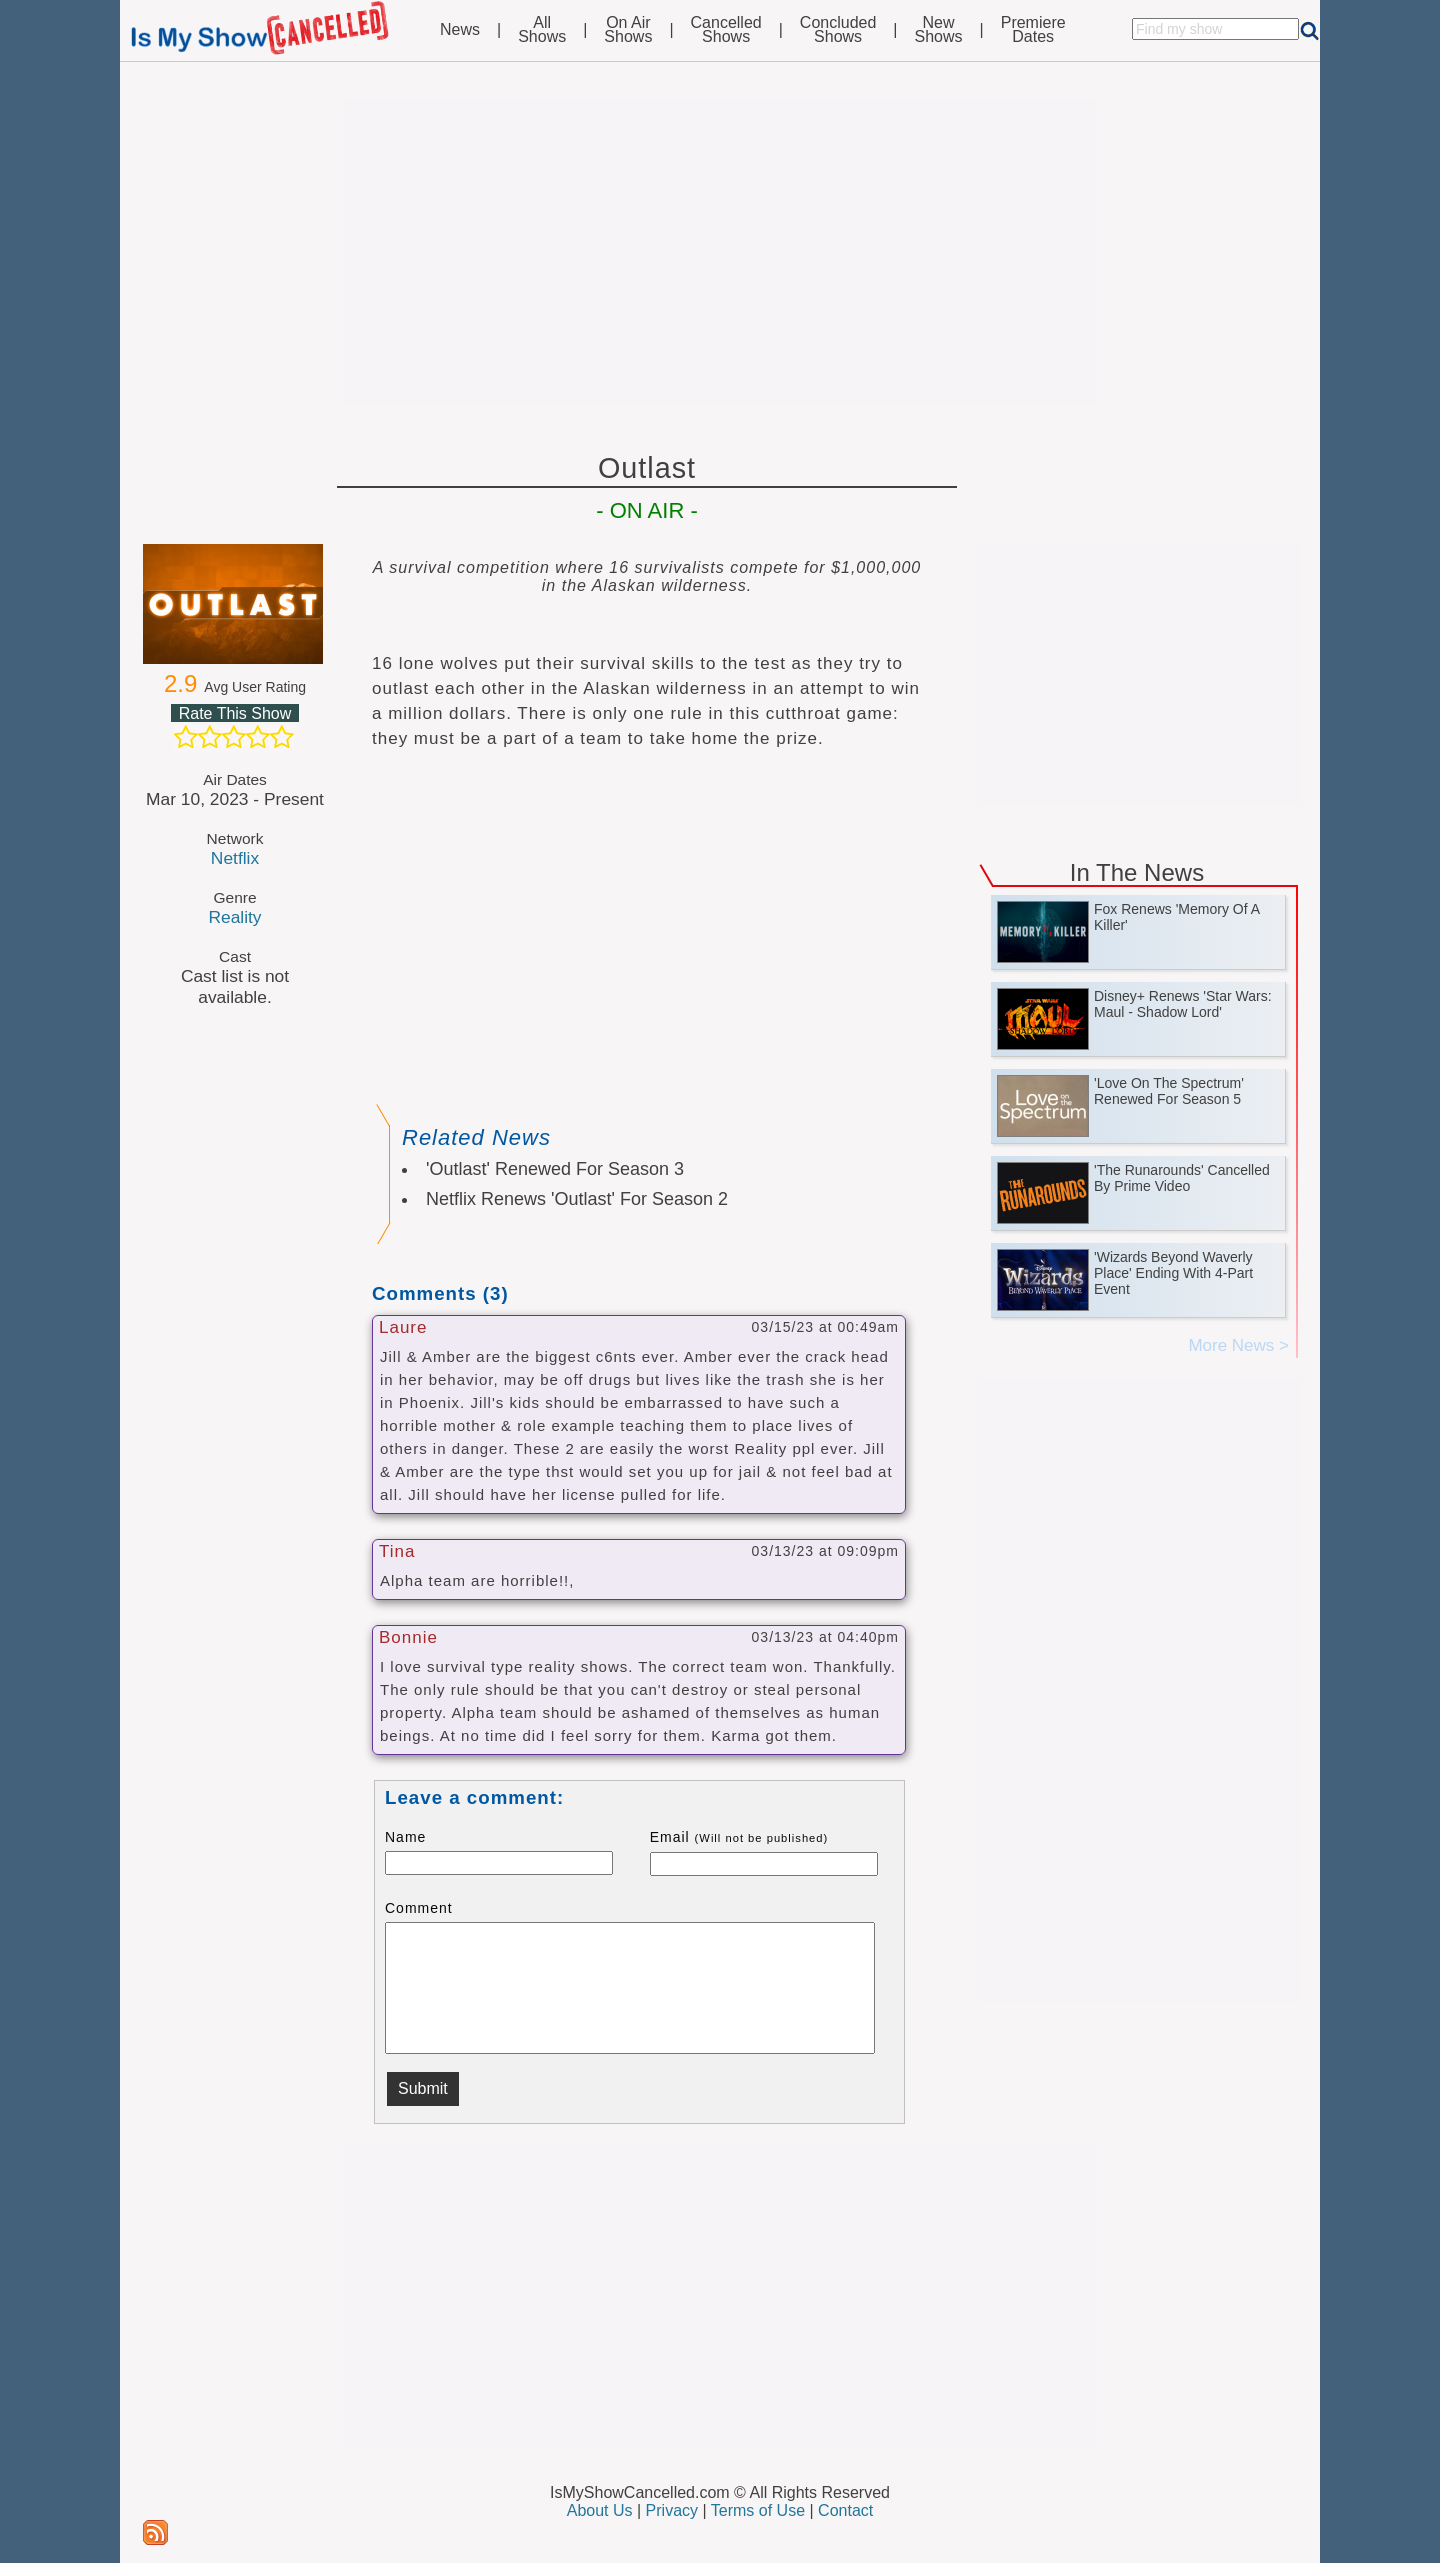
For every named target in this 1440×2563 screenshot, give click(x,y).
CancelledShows (726, 30)
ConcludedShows (838, 30)
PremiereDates (1033, 30)
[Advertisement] (720, 252)
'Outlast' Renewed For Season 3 (555, 1169)
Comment (419, 1908)
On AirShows (628, 30)
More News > (1238, 1345)
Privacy (672, 2510)
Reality (234, 917)
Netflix (235, 858)
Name (405, 1837)
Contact (845, 2510)
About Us (600, 2510)
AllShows (542, 30)
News (460, 30)
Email (739, 1837)
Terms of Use (758, 2510)
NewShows (939, 30)
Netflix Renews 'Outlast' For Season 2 (577, 1199)
